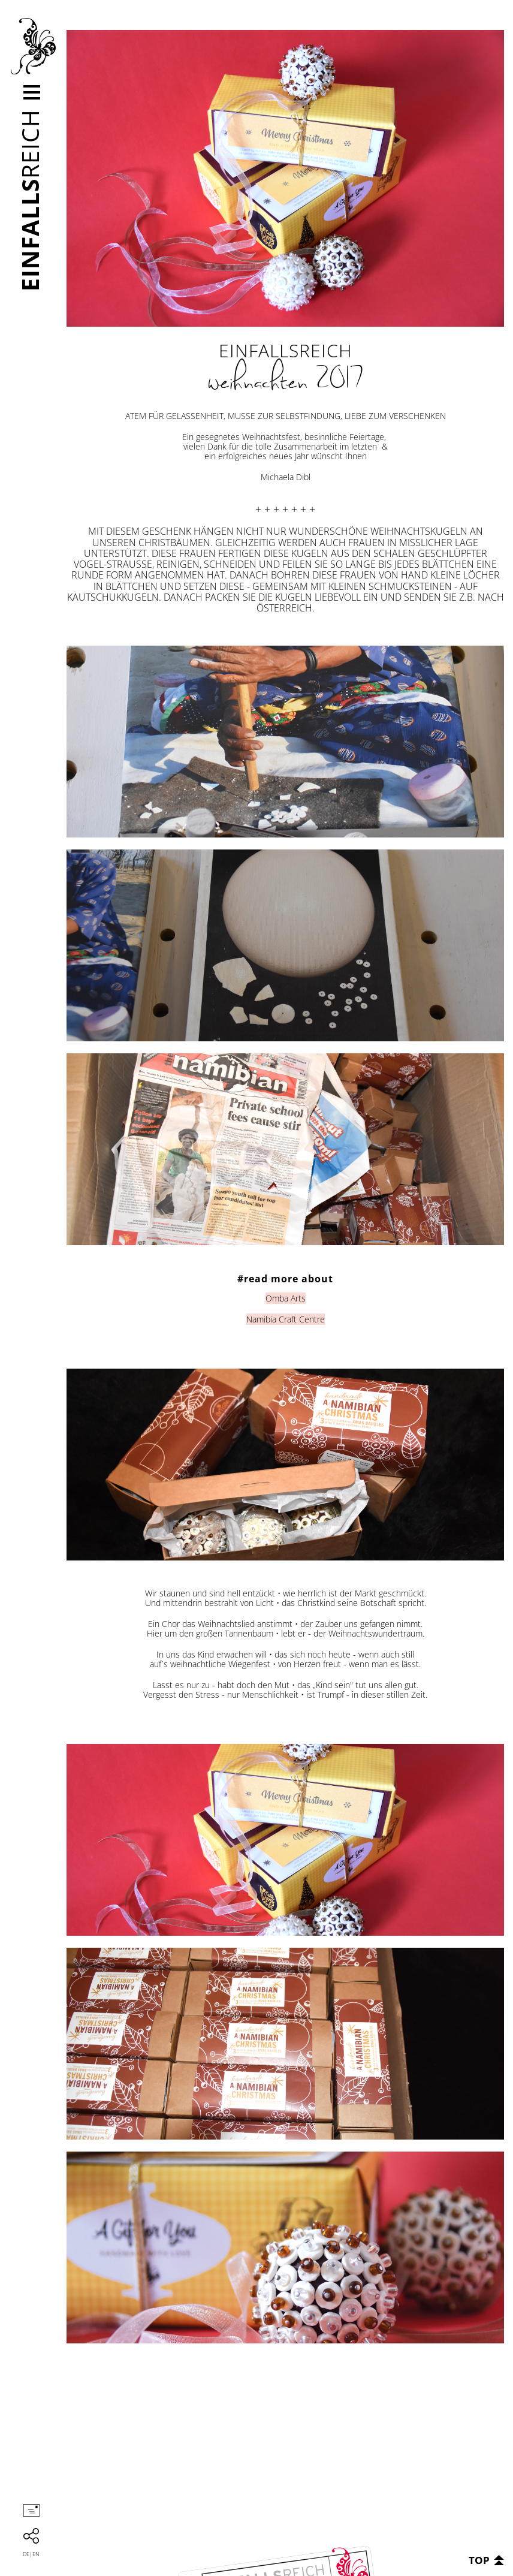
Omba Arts (285, 1298)
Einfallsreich (33, 46)
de (26, 2554)
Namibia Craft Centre (285, 1319)
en (35, 2554)
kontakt (71, 150)
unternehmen (81, 90)
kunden (70, 126)
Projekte (71, 114)
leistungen (76, 102)
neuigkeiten (79, 138)
